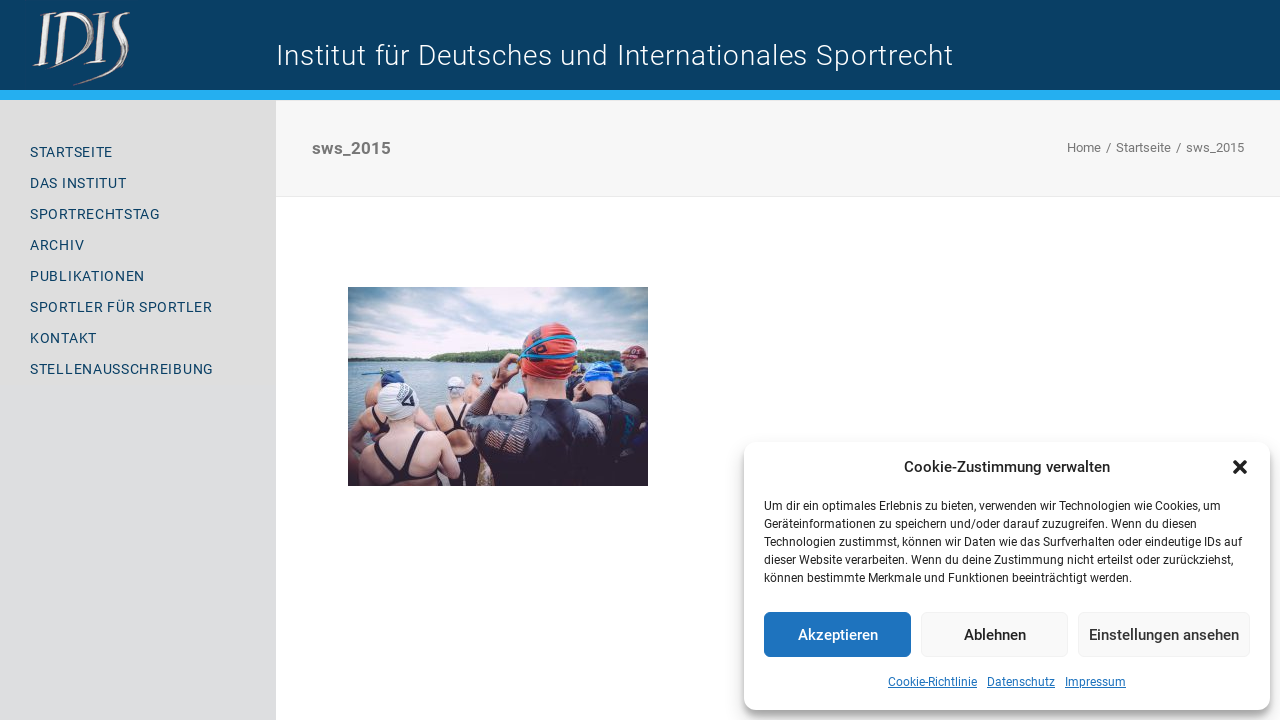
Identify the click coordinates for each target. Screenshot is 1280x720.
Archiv (57, 245)
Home (1084, 147)
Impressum (1095, 682)
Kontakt (63, 338)
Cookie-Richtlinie (932, 682)
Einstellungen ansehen (1164, 635)
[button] (1240, 467)
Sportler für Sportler (121, 307)
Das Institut (78, 183)
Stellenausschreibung (122, 369)
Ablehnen (995, 635)
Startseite (71, 152)
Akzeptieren (838, 635)
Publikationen (87, 276)
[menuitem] (138, 152)
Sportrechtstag (95, 214)
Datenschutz (1021, 682)
